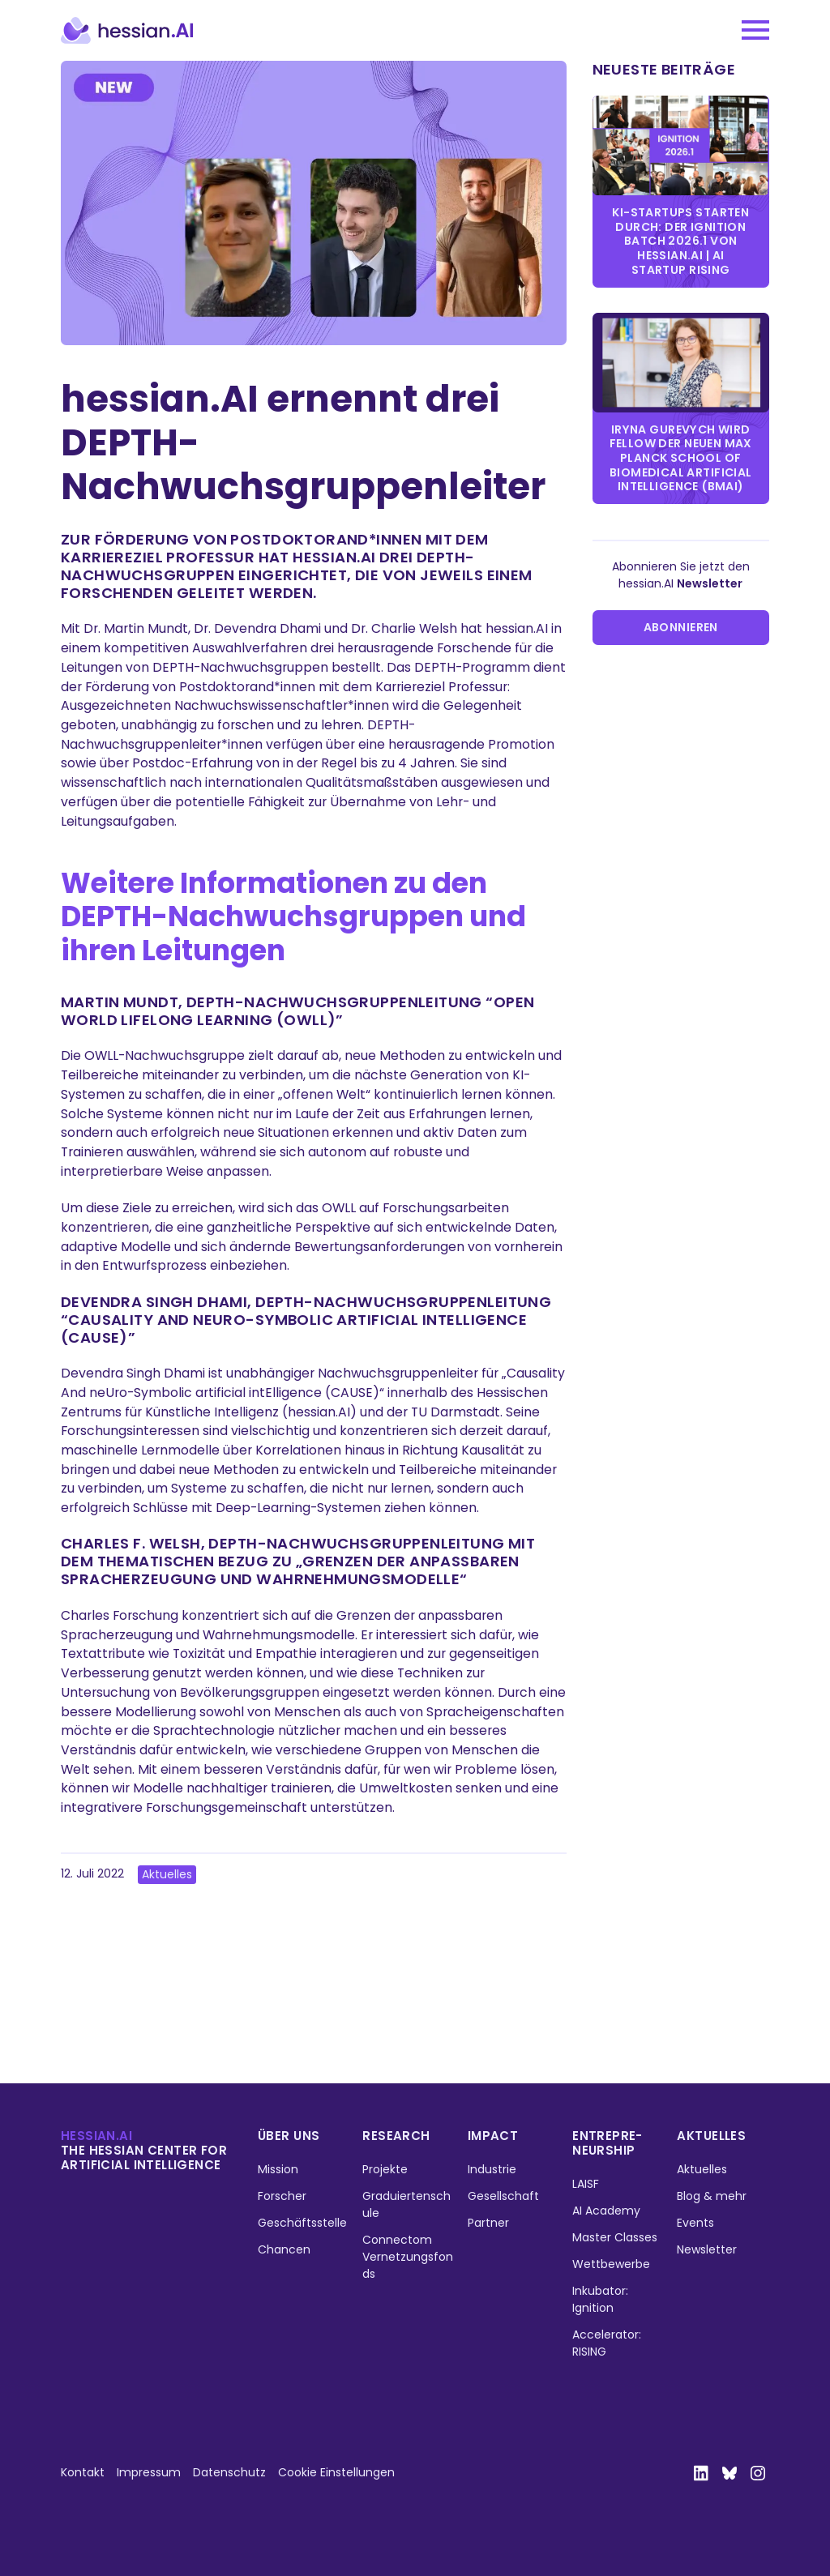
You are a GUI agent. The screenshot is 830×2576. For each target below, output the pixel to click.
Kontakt (83, 2472)
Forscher (282, 2196)
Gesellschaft (503, 2196)
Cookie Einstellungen (336, 2472)
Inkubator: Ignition (600, 2299)
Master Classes (614, 2237)
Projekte (385, 2169)
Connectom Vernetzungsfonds (407, 2257)
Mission (278, 2169)
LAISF (585, 2184)
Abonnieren (681, 627)
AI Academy (606, 2210)
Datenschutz (229, 2472)
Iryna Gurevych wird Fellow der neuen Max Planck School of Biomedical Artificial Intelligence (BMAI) (681, 458)
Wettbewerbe (611, 2264)
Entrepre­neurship (607, 2143)
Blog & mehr (712, 2196)
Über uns (288, 2135)
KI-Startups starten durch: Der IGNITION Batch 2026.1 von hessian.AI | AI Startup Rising (680, 241)
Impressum (149, 2472)
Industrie (492, 2169)
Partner (488, 2223)
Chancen (284, 2249)
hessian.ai (96, 2135)
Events (695, 2223)
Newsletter (707, 2249)
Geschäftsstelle (302, 2223)
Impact (493, 2135)
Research (396, 2135)
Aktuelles (167, 1874)
